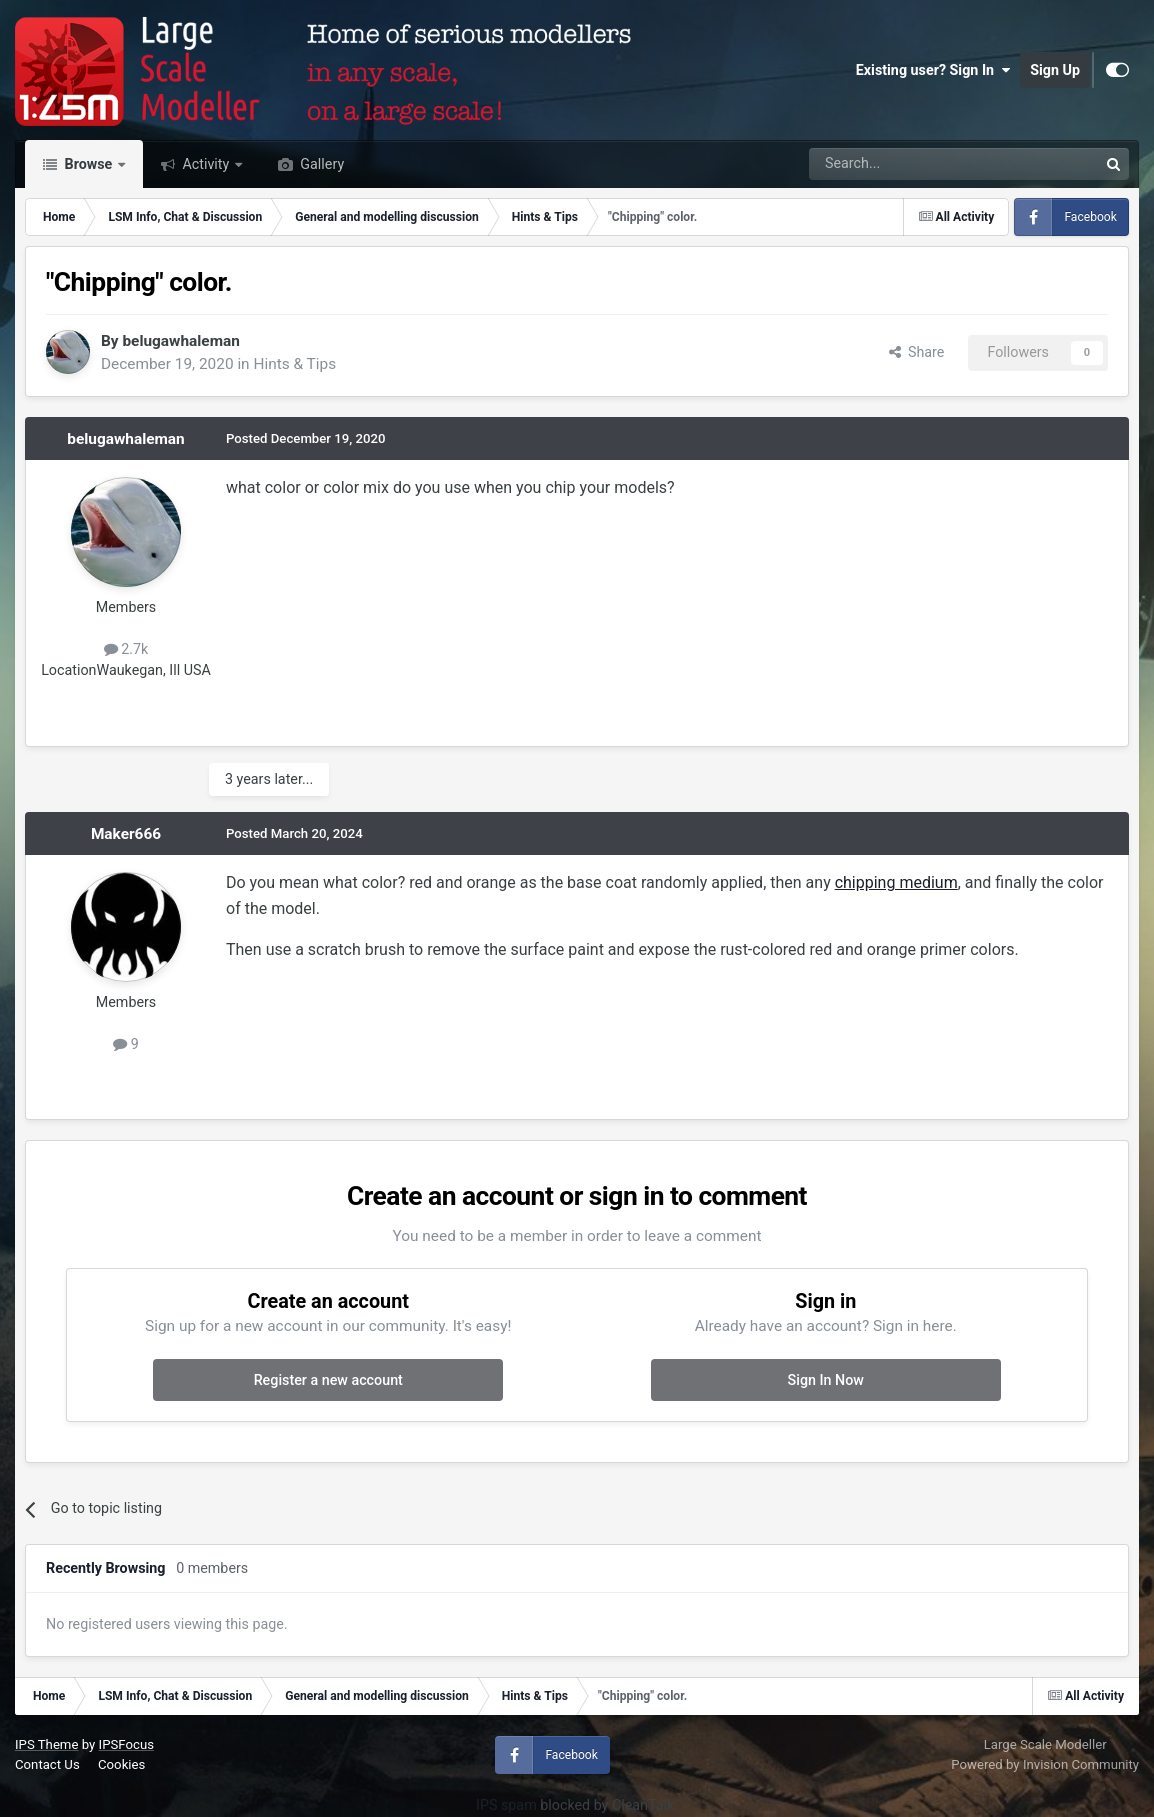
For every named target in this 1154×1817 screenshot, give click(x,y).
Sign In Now (826, 1380)
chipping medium (896, 882)
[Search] (901, 164)
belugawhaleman (180, 341)
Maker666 (126, 834)
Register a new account (328, 1380)
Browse (88, 164)
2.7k (126, 649)
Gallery (320, 164)
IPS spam (506, 1805)
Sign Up (1055, 70)
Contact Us (47, 1764)
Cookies (121, 1764)
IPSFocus (126, 1744)
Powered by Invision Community (1045, 1764)
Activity (206, 164)
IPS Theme (46, 1744)
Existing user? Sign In (933, 70)
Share (917, 352)
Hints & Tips (294, 364)
